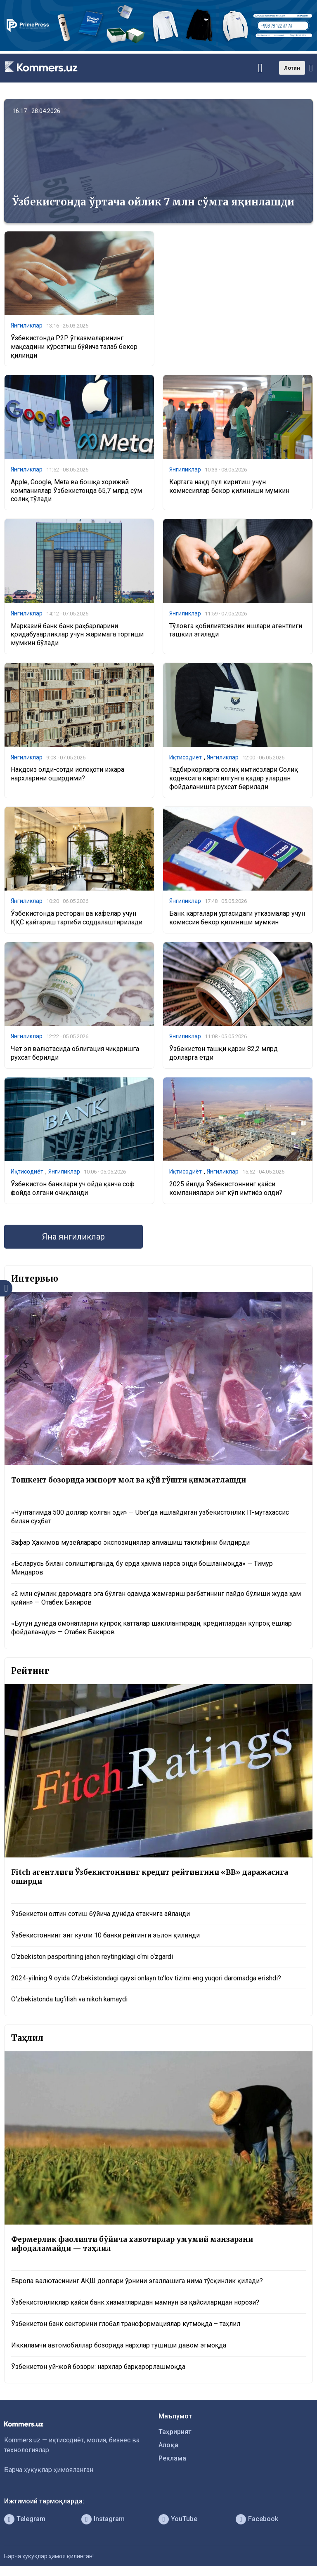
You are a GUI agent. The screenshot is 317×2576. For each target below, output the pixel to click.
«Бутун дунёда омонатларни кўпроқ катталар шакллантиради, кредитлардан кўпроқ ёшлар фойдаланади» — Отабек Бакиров (151, 1627)
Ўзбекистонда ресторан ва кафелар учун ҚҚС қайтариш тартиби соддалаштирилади (76, 918)
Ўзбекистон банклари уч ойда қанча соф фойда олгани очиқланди (73, 1188)
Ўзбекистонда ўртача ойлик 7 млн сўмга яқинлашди (153, 202)
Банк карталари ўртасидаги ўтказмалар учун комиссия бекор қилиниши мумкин (237, 918)
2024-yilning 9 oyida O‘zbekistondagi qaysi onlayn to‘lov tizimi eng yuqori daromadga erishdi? (146, 1978)
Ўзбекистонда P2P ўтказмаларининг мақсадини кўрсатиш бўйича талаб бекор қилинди (74, 346)
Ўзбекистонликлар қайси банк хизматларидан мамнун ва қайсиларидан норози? (135, 2302)
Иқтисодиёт (185, 757)
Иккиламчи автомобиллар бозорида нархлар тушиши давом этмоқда (118, 2345)
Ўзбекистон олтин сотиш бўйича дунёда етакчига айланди (100, 1914)
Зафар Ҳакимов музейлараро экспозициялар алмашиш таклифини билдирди (130, 1542)
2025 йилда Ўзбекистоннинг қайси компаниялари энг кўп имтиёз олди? (225, 1188)
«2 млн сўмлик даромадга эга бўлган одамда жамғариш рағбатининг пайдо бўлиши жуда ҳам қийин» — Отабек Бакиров (156, 1598)
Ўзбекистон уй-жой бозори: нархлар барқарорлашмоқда (98, 2367)
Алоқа (168, 2445)
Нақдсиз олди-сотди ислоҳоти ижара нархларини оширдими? (67, 774)
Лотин (292, 68)
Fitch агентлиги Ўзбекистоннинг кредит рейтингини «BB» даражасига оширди (149, 1877)
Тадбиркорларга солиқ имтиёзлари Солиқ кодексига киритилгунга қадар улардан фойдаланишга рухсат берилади (233, 778)
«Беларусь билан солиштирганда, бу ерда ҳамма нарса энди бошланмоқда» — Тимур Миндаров (142, 1568)
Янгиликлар (27, 325)
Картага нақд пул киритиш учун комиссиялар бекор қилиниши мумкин (229, 486)
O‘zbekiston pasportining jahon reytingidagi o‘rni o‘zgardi (92, 1957)
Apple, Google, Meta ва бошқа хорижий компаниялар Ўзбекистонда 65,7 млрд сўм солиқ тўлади (76, 490)
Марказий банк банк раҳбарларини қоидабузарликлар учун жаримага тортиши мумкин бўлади (77, 634)
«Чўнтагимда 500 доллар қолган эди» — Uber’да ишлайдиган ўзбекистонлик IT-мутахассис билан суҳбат (150, 1516)
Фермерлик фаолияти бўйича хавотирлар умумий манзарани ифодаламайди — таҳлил (132, 2244)
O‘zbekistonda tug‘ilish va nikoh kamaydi (69, 1999)
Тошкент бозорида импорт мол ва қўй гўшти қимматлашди (128, 1480)
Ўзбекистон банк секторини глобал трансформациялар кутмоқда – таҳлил (125, 2324)
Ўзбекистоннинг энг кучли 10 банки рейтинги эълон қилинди (105, 1935)
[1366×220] (158, 49)
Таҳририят (175, 2432)
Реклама (172, 2458)
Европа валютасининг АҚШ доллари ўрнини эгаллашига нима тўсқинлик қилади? (137, 2281)
